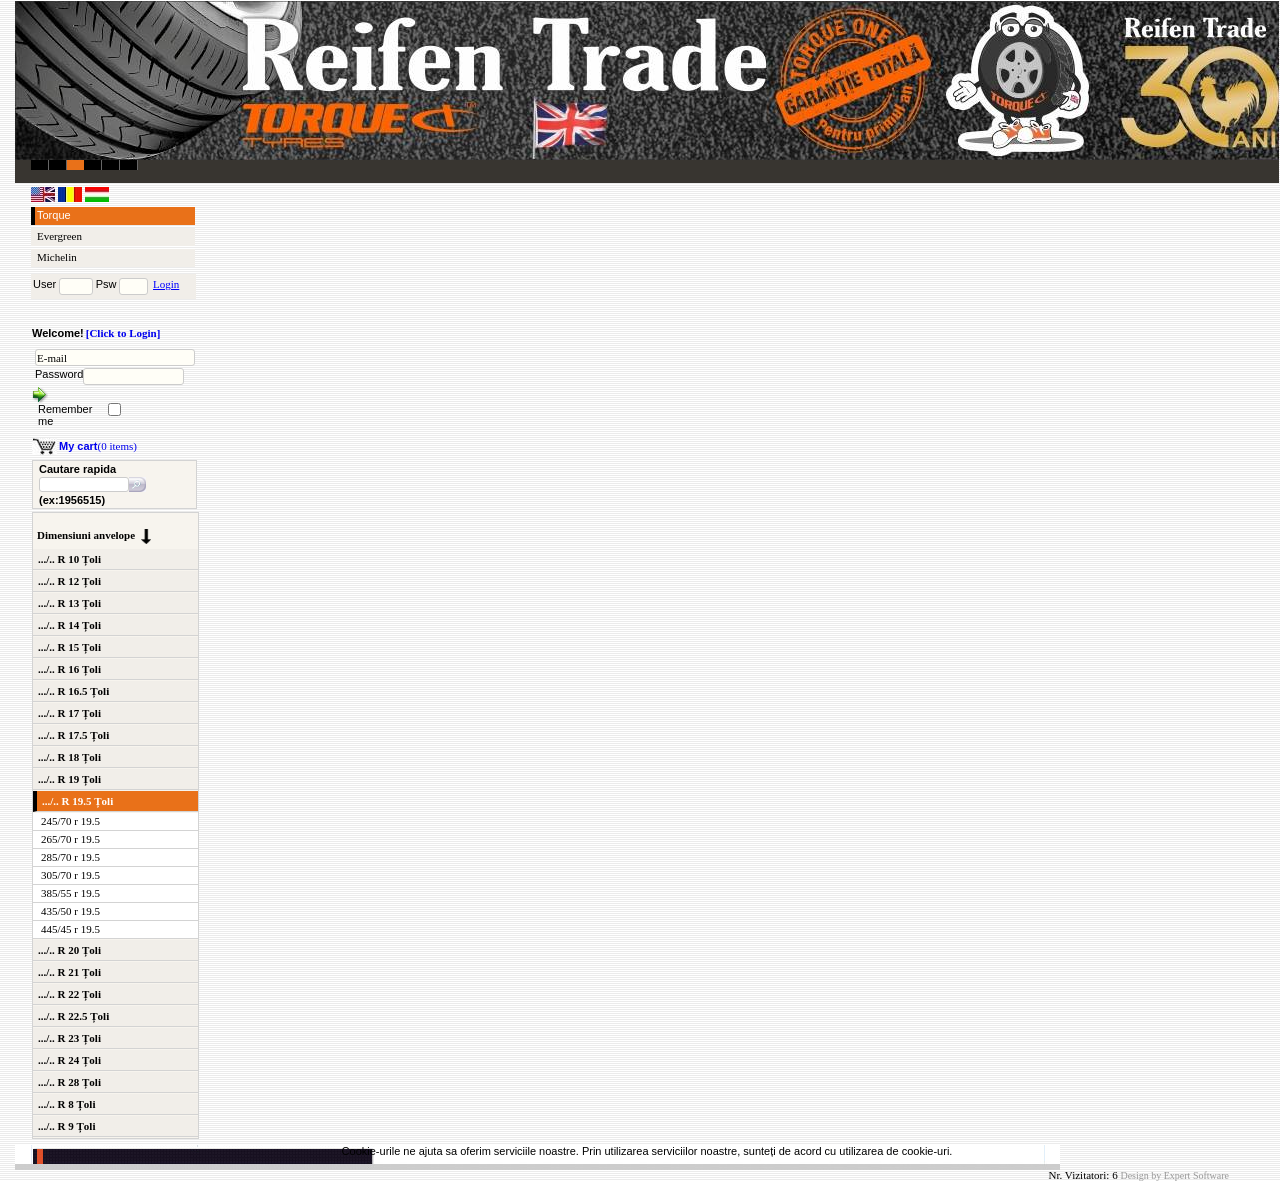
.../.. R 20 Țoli (69, 950)
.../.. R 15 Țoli (69, 647)
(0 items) (98, 446)
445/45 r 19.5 (70, 929)
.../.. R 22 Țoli (69, 994)
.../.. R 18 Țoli (69, 757)
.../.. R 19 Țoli (69, 779)
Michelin (57, 257)
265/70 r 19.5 (70, 839)
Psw (106, 284)
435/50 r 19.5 (70, 911)
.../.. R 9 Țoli (66, 1126)
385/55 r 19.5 (70, 893)
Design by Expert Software (1174, 1175)
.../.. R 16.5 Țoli (73, 691)
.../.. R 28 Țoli (69, 1082)
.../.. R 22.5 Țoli (73, 1016)
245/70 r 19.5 (70, 821)
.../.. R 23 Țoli (69, 1038)
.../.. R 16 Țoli (69, 669)
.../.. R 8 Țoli (66, 1104)
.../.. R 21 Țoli (69, 972)
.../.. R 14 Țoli (69, 625)
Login (166, 284)
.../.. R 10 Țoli (69, 559)
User (44, 284)
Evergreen (59, 236)
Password (59, 374)
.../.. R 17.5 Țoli (73, 735)
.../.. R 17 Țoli (69, 713)
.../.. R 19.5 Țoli (77, 801)
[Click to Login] (123, 333)
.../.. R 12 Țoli (69, 581)
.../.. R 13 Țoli (69, 603)
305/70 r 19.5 (70, 875)
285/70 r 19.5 (70, 857)
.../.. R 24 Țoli (69, 1060)
